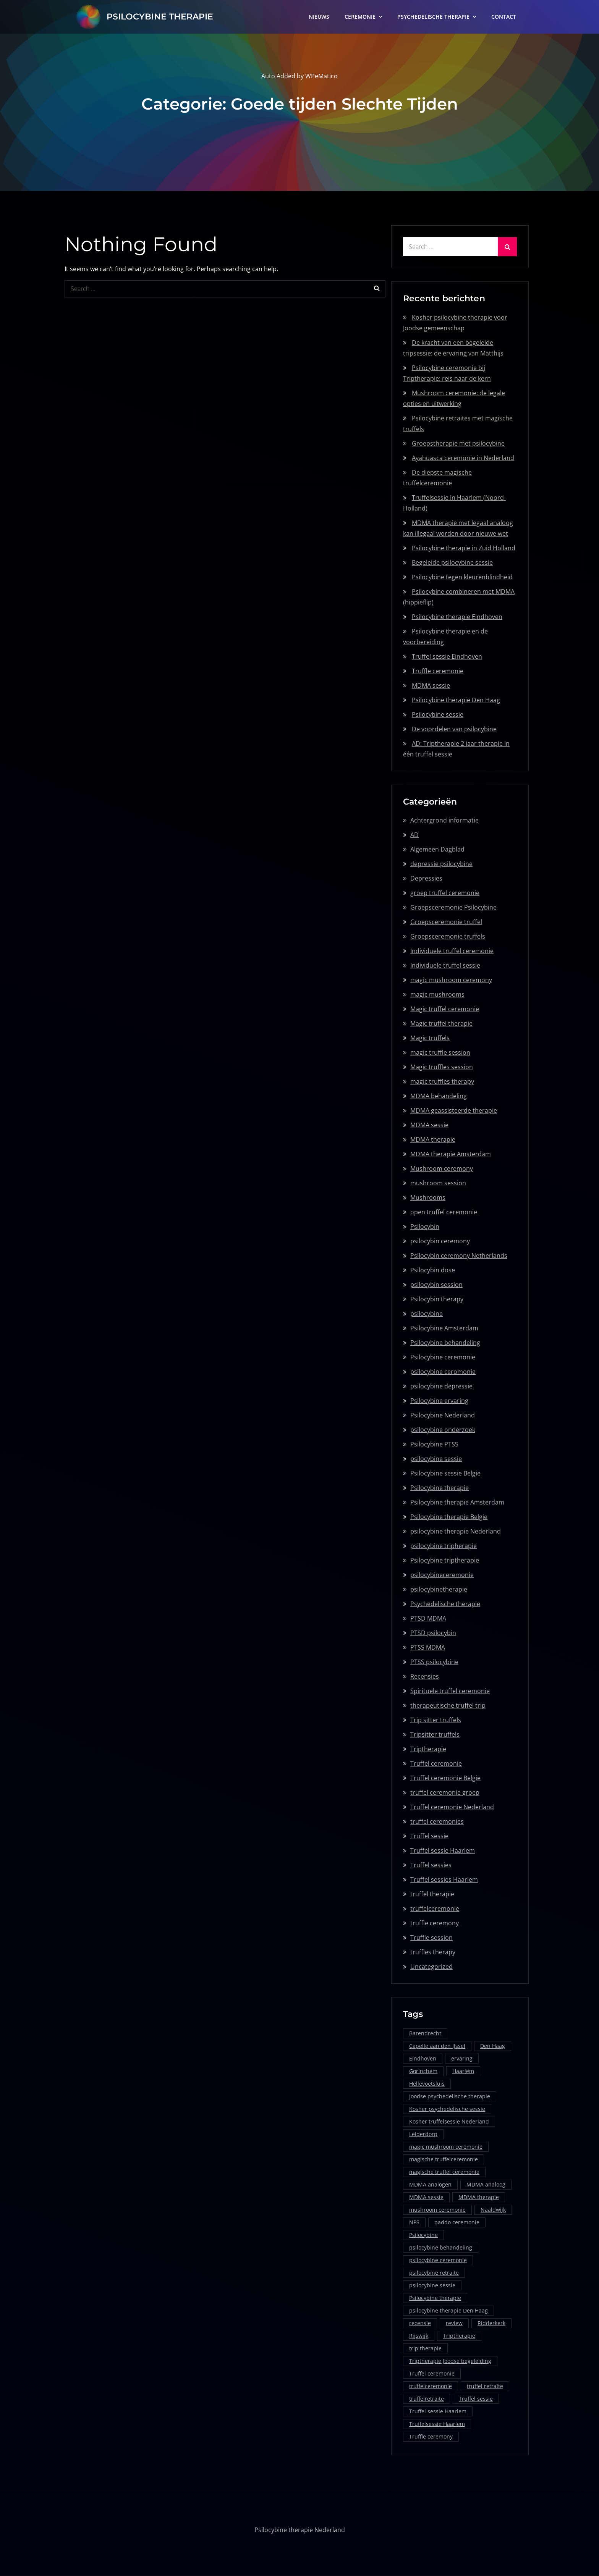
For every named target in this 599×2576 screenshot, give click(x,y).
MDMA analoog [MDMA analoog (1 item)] (485, 2184)
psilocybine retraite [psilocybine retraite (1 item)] (434, 2272)
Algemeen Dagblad (437, 849)
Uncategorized (431, 1966)
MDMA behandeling (438, 1096)
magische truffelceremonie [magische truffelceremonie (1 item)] (443, 2159)
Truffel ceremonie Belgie (445, 1778)
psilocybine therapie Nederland (455, 1531)
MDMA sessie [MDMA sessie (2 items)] (426, 2197)
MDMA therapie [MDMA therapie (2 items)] (478, 2197)
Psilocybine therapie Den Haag (456, 700)
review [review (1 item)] (454, 2323)
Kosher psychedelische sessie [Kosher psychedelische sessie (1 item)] (447, 2108)
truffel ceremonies (437, 1821)
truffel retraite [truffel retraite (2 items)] (485, 2386)
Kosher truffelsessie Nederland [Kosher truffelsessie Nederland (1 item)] (449, 2121)
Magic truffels (430, 1038)
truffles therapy (432, 1952)
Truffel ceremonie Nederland (452, 1807)
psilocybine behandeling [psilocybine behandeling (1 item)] (440, 2247)
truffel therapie (432, 1894)
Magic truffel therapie (441, 1023)
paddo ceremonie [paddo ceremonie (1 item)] (456, 2222)
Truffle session (431, 1937)
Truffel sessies (431, 1865)
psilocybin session (436, 1284)
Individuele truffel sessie (445, 965)
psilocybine (426, 1313)
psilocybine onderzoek (442, 1429)
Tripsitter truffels (435, 1734)
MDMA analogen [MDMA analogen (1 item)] (430, 2184)
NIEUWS (319, 16)
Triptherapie (428, 1749)
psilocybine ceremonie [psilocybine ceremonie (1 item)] (438, 2260)
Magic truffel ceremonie (444, 1009)
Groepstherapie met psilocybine (458, 443)
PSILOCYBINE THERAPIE (160, 16)
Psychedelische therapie (445, 1604)
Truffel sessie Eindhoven (447, 656)
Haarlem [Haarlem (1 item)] (463, 2071)
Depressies (426, 878)
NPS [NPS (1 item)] (414, 2222)
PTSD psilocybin (433, 1633)
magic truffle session (440, 1052)
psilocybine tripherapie (443, 1546)
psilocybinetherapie (438, 1589)
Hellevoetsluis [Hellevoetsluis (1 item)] (427, 2083)
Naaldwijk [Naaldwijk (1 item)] (493, 2209)
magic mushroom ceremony (451, 980)
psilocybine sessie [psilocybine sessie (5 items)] (432, 2285)
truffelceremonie (434, 1908)
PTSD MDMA (428, 1618)
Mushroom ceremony (441, 1168)
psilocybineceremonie (442, 1575)
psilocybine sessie (436, 1458)
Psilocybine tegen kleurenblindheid (462, 577)
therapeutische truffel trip (448, 1705)
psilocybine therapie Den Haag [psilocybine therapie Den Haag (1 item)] (448, 2310)
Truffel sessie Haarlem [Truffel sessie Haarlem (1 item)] (437, 2411)
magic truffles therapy (442, 1081)
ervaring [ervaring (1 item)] (462, 2058)
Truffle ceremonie (437, 671)
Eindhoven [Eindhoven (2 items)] (422, 2058)
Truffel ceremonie (436, 1763)
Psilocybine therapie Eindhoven (457, 616)
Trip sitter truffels (435, 1720)
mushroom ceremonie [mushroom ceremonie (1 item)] (437, 2209)
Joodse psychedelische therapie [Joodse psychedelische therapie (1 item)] (449, 2096)
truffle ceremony (434, 1923)
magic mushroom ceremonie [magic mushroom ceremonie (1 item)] (445, 2146)
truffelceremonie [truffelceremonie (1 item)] (430, 2386)
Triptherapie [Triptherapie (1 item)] (459, 2335)
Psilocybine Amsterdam (444, 1328)
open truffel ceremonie (443, 1212)
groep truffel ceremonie (444, 893)
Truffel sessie (429, 1836)
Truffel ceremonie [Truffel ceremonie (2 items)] (432, 2373)
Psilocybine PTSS (434, 1444)
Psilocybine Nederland (442, 1415)
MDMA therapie (432, 1139)
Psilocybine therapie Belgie (448, 1517)
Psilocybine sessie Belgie (445, 1473)
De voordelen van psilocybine (454, 729)
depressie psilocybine (441, 864)
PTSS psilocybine (434, 1662)
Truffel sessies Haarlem (444, 1879)
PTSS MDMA (427, 1647)
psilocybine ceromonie (443, 1371)
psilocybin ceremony (440, 1241)
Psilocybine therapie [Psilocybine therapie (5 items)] (435, 2297)
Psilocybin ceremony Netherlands (458, 1255)
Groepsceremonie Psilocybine (453, 907)
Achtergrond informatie (444, 820)
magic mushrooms (437, 994)
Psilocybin (424, 1226)
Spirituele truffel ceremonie (450, 1691)
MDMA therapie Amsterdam (450, 1154)
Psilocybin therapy (436, 1299)
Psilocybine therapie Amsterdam (457, 1502)
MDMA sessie (431, 685)
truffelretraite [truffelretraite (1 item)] (426, 2398)
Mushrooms (427, 1197)
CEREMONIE (360, 16)
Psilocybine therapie (439, 1488)
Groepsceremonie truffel (446, 922)
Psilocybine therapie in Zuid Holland (463, 548)
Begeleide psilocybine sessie (452, 562)
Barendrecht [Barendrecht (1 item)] (425, 2033)
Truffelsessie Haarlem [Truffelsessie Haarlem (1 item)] (437, 2423)
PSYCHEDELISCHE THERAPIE (433, 16)
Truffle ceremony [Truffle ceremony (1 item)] (431, 2436)
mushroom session (438, 1183)
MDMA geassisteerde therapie (453, 1110)
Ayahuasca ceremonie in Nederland (463, 458)
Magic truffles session (441, 1067)
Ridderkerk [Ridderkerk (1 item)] (491, 2323)
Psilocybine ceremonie (442, 1357)
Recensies (424, 1676)
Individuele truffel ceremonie (452, 951)
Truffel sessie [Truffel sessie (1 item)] (476, 2398)
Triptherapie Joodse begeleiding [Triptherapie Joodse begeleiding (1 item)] (450, 2360)
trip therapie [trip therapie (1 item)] (425, 2348)
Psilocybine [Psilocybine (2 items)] (423, 2234)
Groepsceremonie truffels (447, 936)
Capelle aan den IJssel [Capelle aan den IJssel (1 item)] (437, 2045)
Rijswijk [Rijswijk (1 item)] (418, 2335)
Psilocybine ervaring (439, 1400)
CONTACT (503, 16)
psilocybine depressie (441, 1386)
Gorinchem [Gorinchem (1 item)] (423, 2071)
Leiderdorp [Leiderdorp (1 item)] (423, 2134)
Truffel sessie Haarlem (442, 1850)
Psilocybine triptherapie (444, 1560)
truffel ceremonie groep (444, 1792)
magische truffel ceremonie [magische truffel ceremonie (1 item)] (444, 2171)
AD (414, 835)
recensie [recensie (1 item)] (420, 2323)
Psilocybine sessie (437, 714)
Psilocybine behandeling (445, 1342)
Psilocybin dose (432, 1270)
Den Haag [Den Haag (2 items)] (492, 2045)
